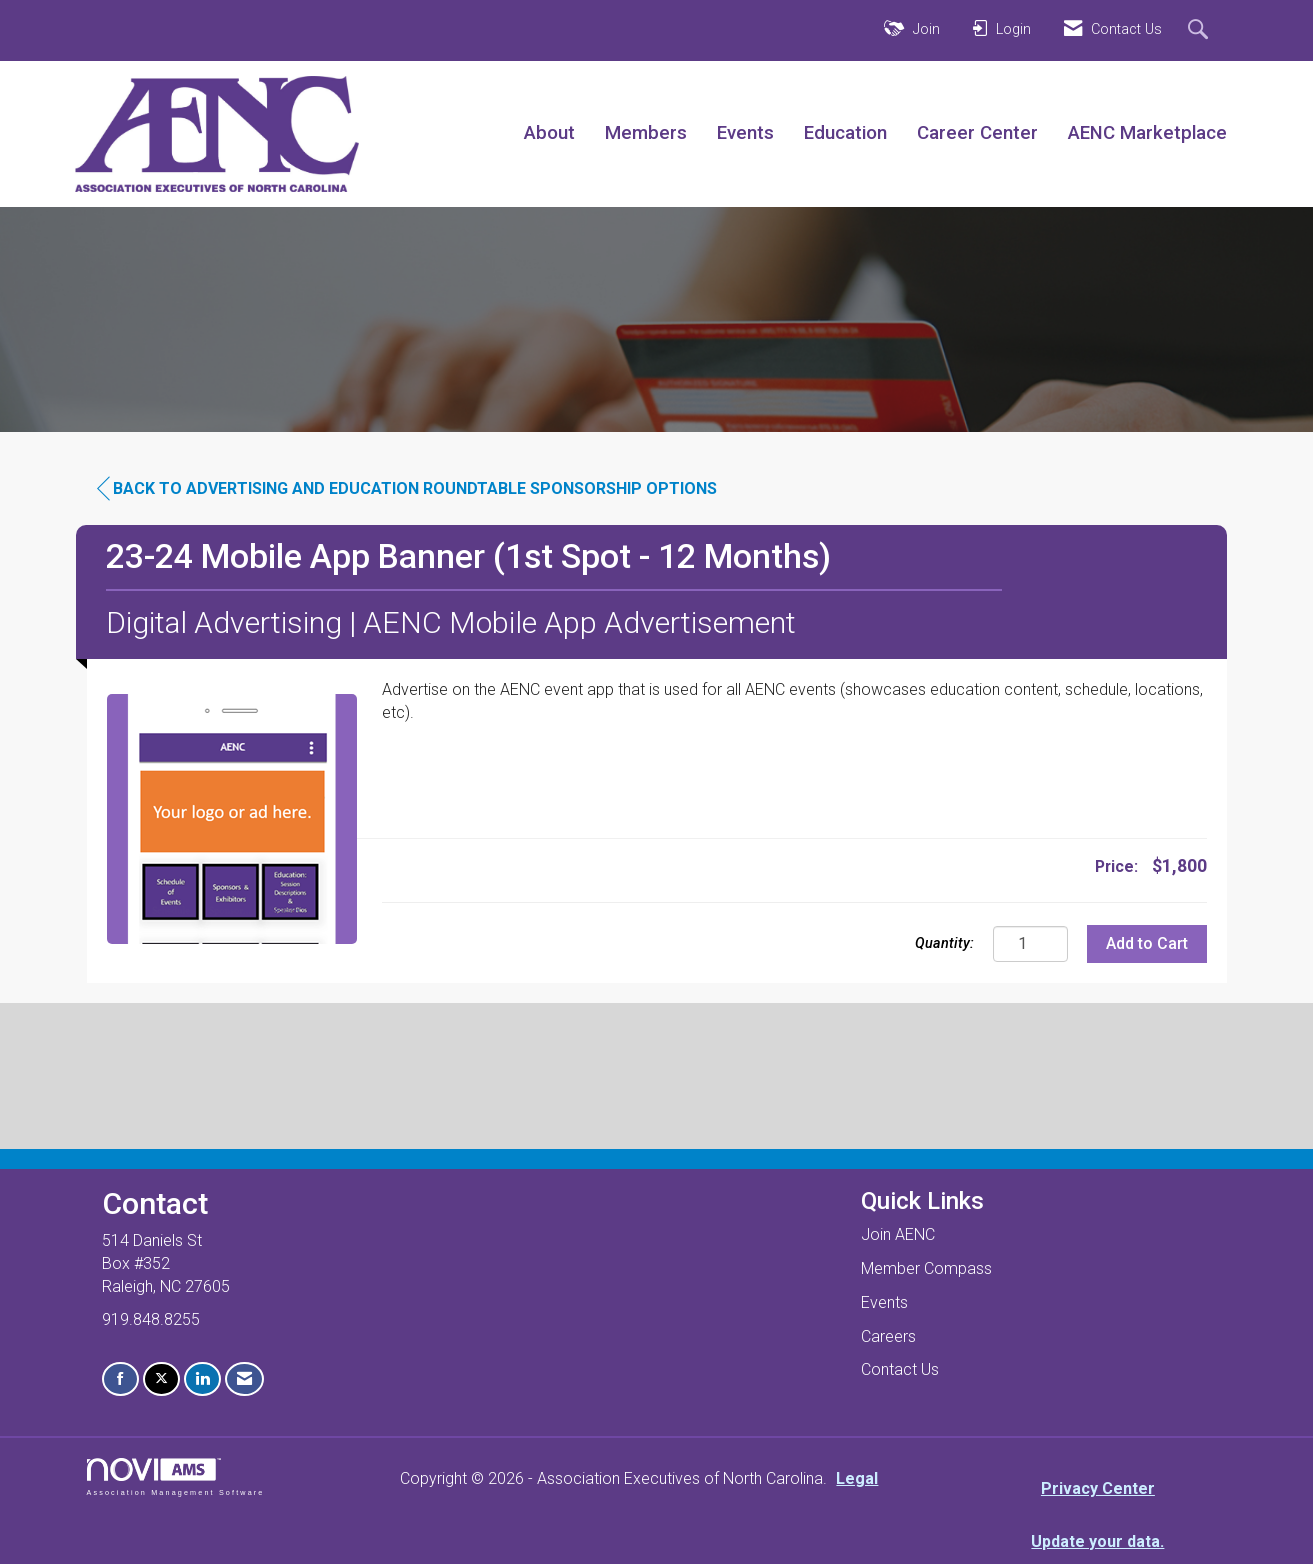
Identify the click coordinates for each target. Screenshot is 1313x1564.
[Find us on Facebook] (120, 1379)
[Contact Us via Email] (244, 1379)
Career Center (977, 133)
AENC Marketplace (1147, 133)
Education (845, 133)
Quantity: (944, 943)
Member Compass (926, 1268)
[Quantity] (1030, 944)
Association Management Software (176, 1476)
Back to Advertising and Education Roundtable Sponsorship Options (407, 489)
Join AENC (898, 1234)
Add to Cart (1147, 943)
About (549, 133)
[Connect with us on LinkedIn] (202, 1379)
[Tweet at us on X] (161, 1379)
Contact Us (900, 1369)
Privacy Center (1098, 1488)
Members (646, 133)
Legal (857, 1478)
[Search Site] (1200, 31)
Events (745, 133)
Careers (888, 1336)
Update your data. (1097, 1541)
